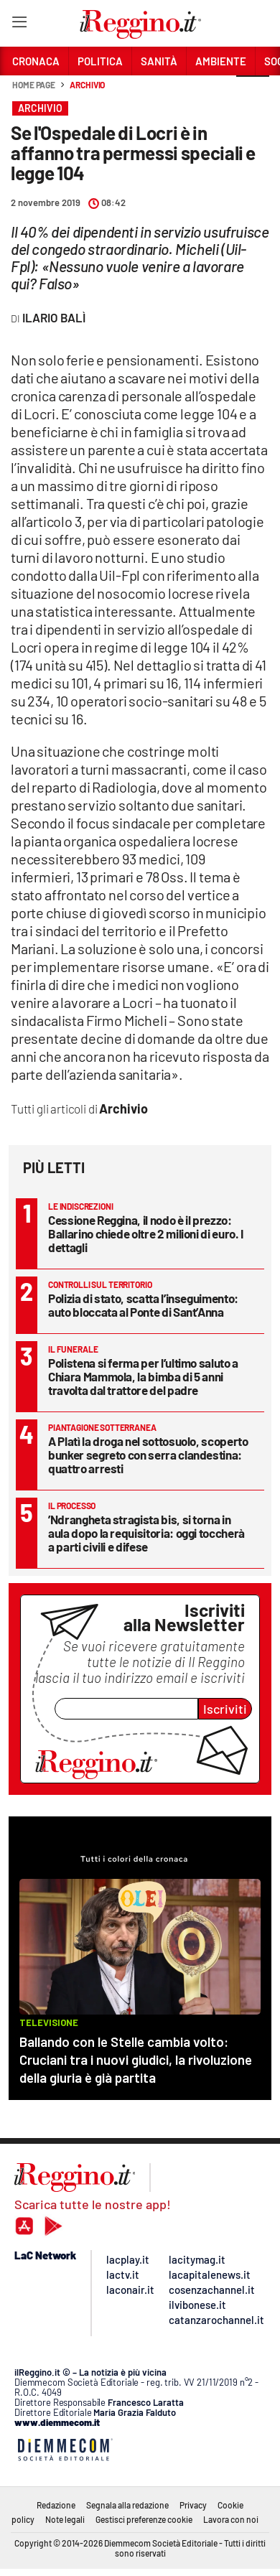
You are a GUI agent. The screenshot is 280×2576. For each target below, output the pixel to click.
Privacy (193, 2505)
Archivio (87, 85)
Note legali (65, 2519)
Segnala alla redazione (127, 2505)
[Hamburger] (19, 25)
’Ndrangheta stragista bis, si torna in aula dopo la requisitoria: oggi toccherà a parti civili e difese (146, 1533)
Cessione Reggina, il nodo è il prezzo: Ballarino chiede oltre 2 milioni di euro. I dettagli (145, 1233)
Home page (33, 85)
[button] (252, 92)
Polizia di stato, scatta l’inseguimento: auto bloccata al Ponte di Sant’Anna (143, 1305)
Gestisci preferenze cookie (143, 2519)
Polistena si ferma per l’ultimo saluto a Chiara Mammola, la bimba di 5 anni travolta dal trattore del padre (143, 1376)
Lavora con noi (230, 2519)
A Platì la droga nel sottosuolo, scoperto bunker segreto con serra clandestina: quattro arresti (148, 1454)
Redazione (56, 2505)
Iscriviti (225, 1709)
